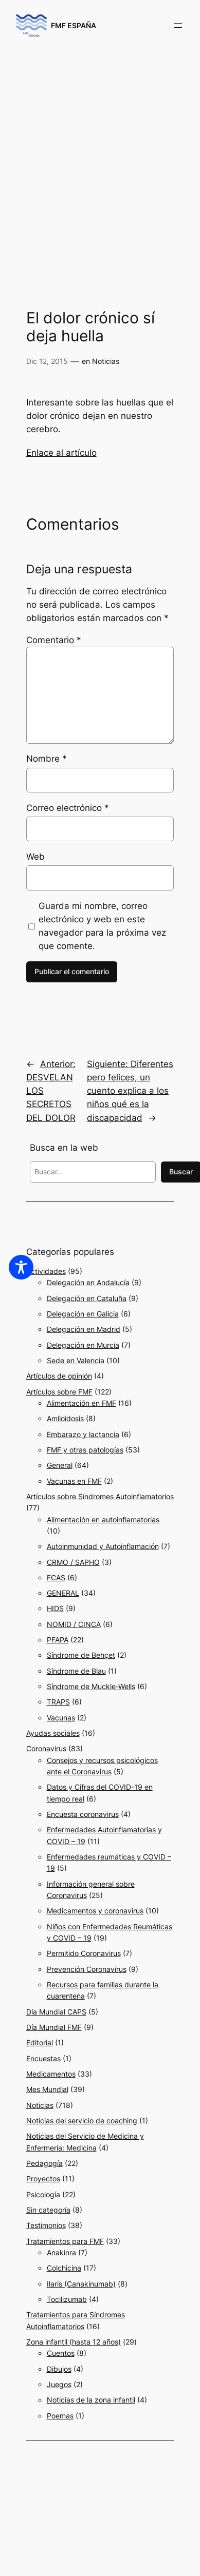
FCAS (56, 1577)
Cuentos (61, 2353)
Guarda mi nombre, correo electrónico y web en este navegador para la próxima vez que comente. (102, 926)
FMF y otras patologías (85, 1449)
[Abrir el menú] (178, 26)
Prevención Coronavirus (86, 1969)
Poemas (60, 2415)
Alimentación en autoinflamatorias (103, 1519)
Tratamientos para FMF (65, 2241)
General (59, 1465)
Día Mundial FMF (54, 2027)
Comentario (53, 640)
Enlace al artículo (61, 453)
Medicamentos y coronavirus (95, 1910)
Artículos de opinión (59, 1375)
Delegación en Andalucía (88, 1282)
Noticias (105, 361)
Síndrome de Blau (76, 1671)
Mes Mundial (47, 2089)
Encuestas (43, 2058)
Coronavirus (46, 1748)
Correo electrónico (67, 808)
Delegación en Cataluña (86, 1298)
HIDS (55, 1608)
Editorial (39, 2042)
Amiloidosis (65, 1418)
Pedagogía (44, 2163)
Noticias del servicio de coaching (81, 2120)
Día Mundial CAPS (56, 2011)
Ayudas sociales (53, 1733)
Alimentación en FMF (81, 1403)
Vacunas (61, 1717)
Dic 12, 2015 (47, 361)
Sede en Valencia (75, 1360)
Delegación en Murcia (83, 1345)
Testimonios (46, 2225)
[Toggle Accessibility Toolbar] (21, 1267)
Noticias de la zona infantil (91, 2399)
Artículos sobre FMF (59, 1391)
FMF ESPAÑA (73, 25)
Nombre (46, 758)
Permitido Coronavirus (84, 1953)
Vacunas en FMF (74, 1481)
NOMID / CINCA (74, 1624)
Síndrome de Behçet (81, 1655)
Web (35, 856)
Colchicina (64, 2267)
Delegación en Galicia (83, 1313)
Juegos (59, 2384)
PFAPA (57, 1639)
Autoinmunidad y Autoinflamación (103, 1546)
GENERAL (63, 1593)
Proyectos (43, 2178)
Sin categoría (48, 2209)
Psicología (43, 2194)
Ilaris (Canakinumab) (81, 2283)
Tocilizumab (67, 2299)
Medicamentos (51, 2073)
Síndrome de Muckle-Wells (91, 1686)
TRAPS (58, 1701)
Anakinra (61, 2252)
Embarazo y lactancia (83, 1434)
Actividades (46, 1271)
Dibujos (59, 2369)
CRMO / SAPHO (73, 1562)
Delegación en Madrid (83, 1329)
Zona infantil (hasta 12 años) (73, 2341)
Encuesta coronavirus (83, 1814)
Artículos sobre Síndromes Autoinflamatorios (100, 1496)
